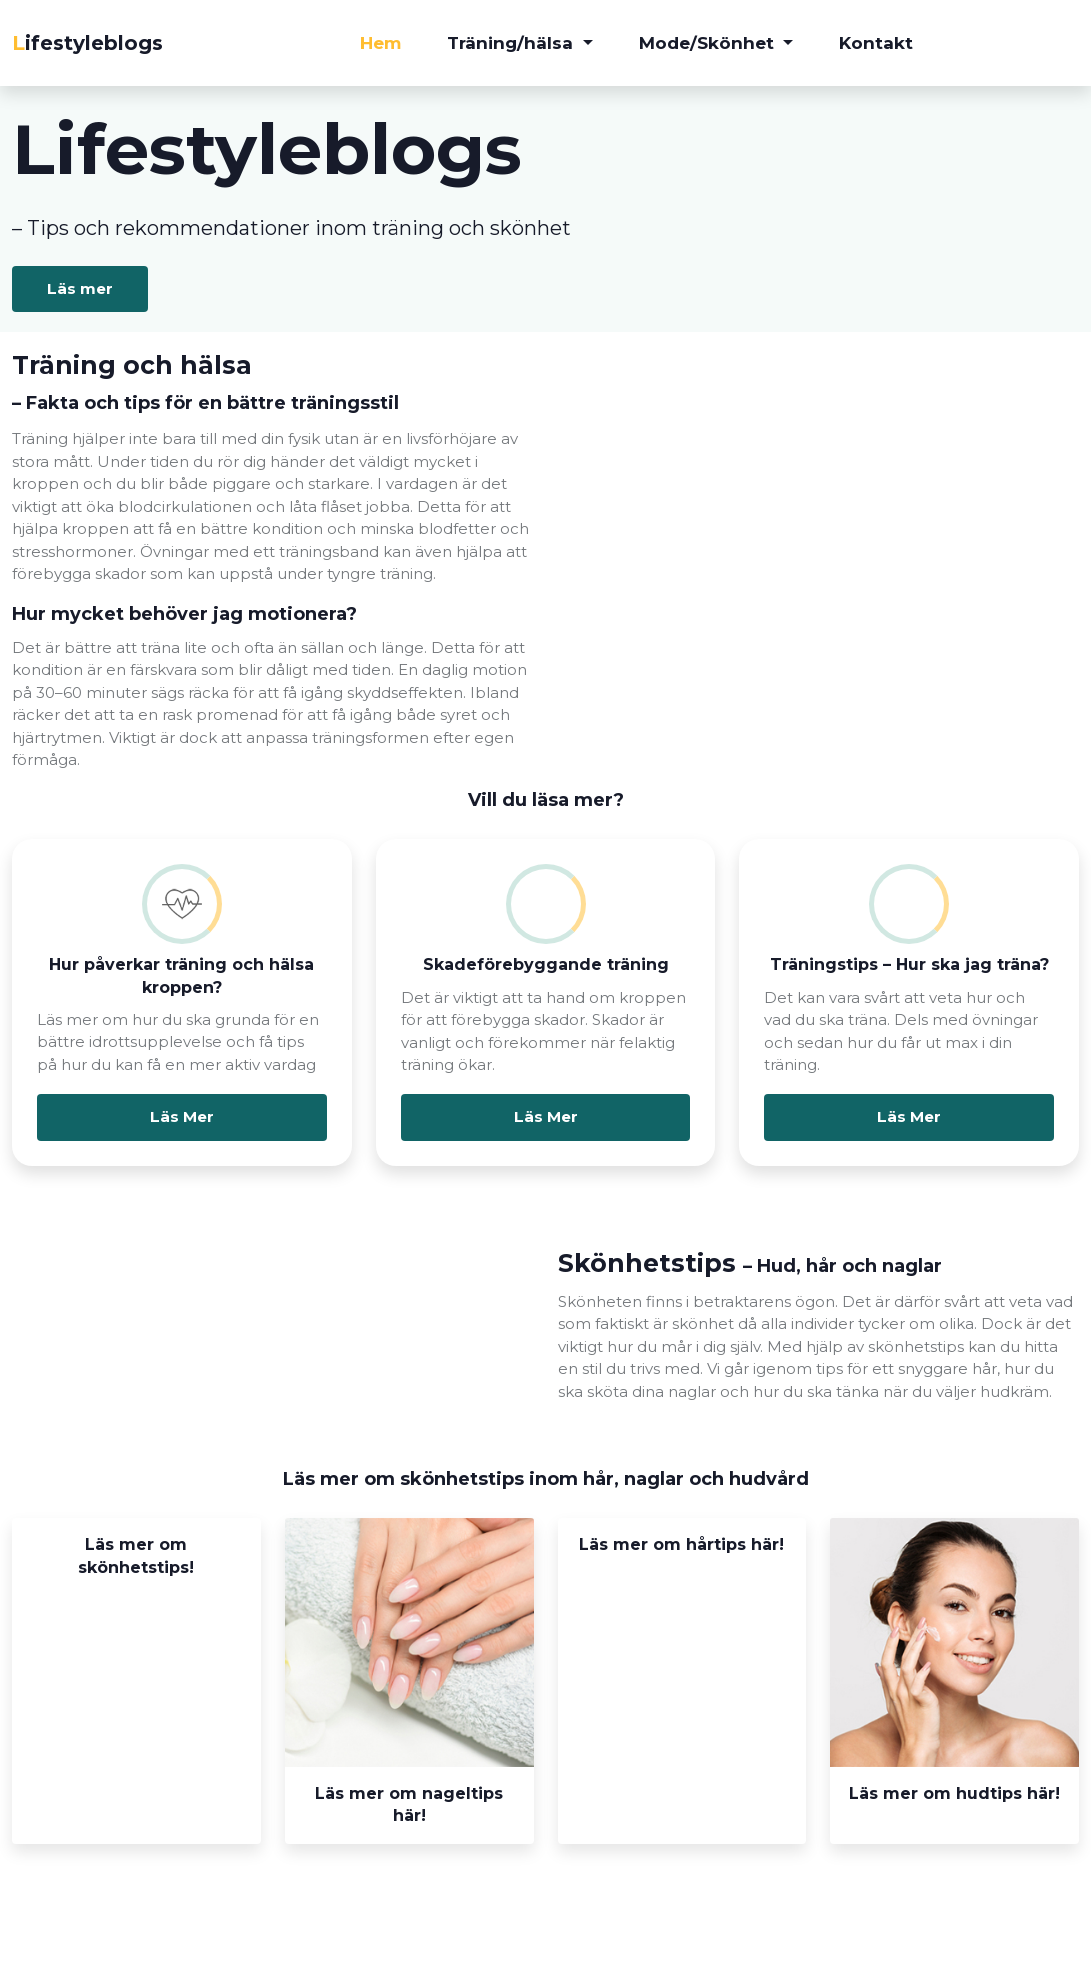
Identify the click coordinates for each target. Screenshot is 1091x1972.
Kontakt (876, 43)
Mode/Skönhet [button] (709, 43)
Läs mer (81, 289)
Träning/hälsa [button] (512, 43)
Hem (380, 43)
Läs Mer (181, 1117)
